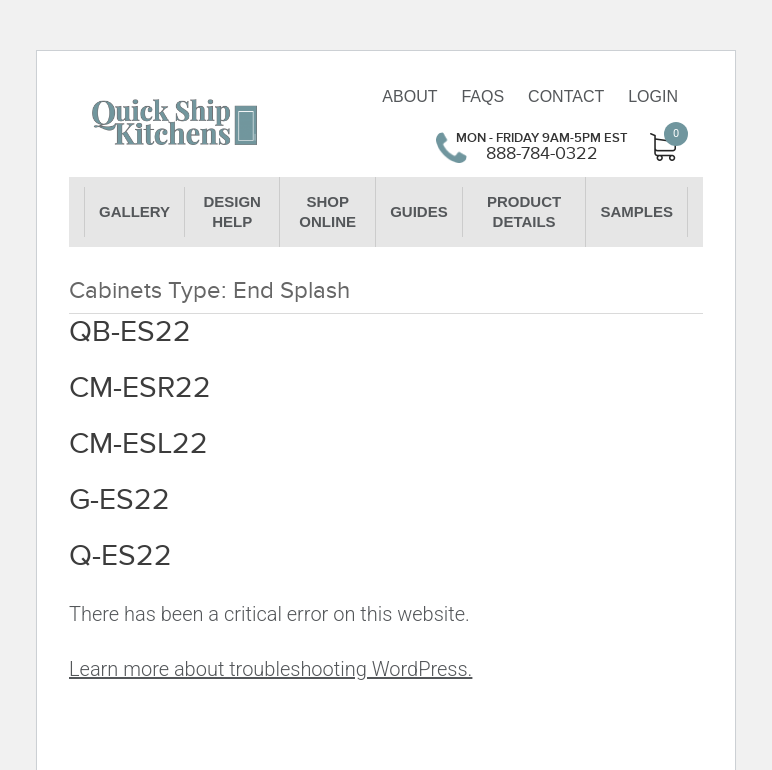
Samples (636, 211)
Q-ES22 (120, 556)
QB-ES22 (130, 332)
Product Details (524, 211)
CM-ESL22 (138, 444)
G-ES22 (119, 500)
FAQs (482, 96)
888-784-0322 (542, 154)
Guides (419, 211)
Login (653, 96)
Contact (566, 96)
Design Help (232, 211)
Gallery (134, 211)
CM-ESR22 (140, 388)
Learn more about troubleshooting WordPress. (270, 669)
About (409, 96)
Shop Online (327, 211)
